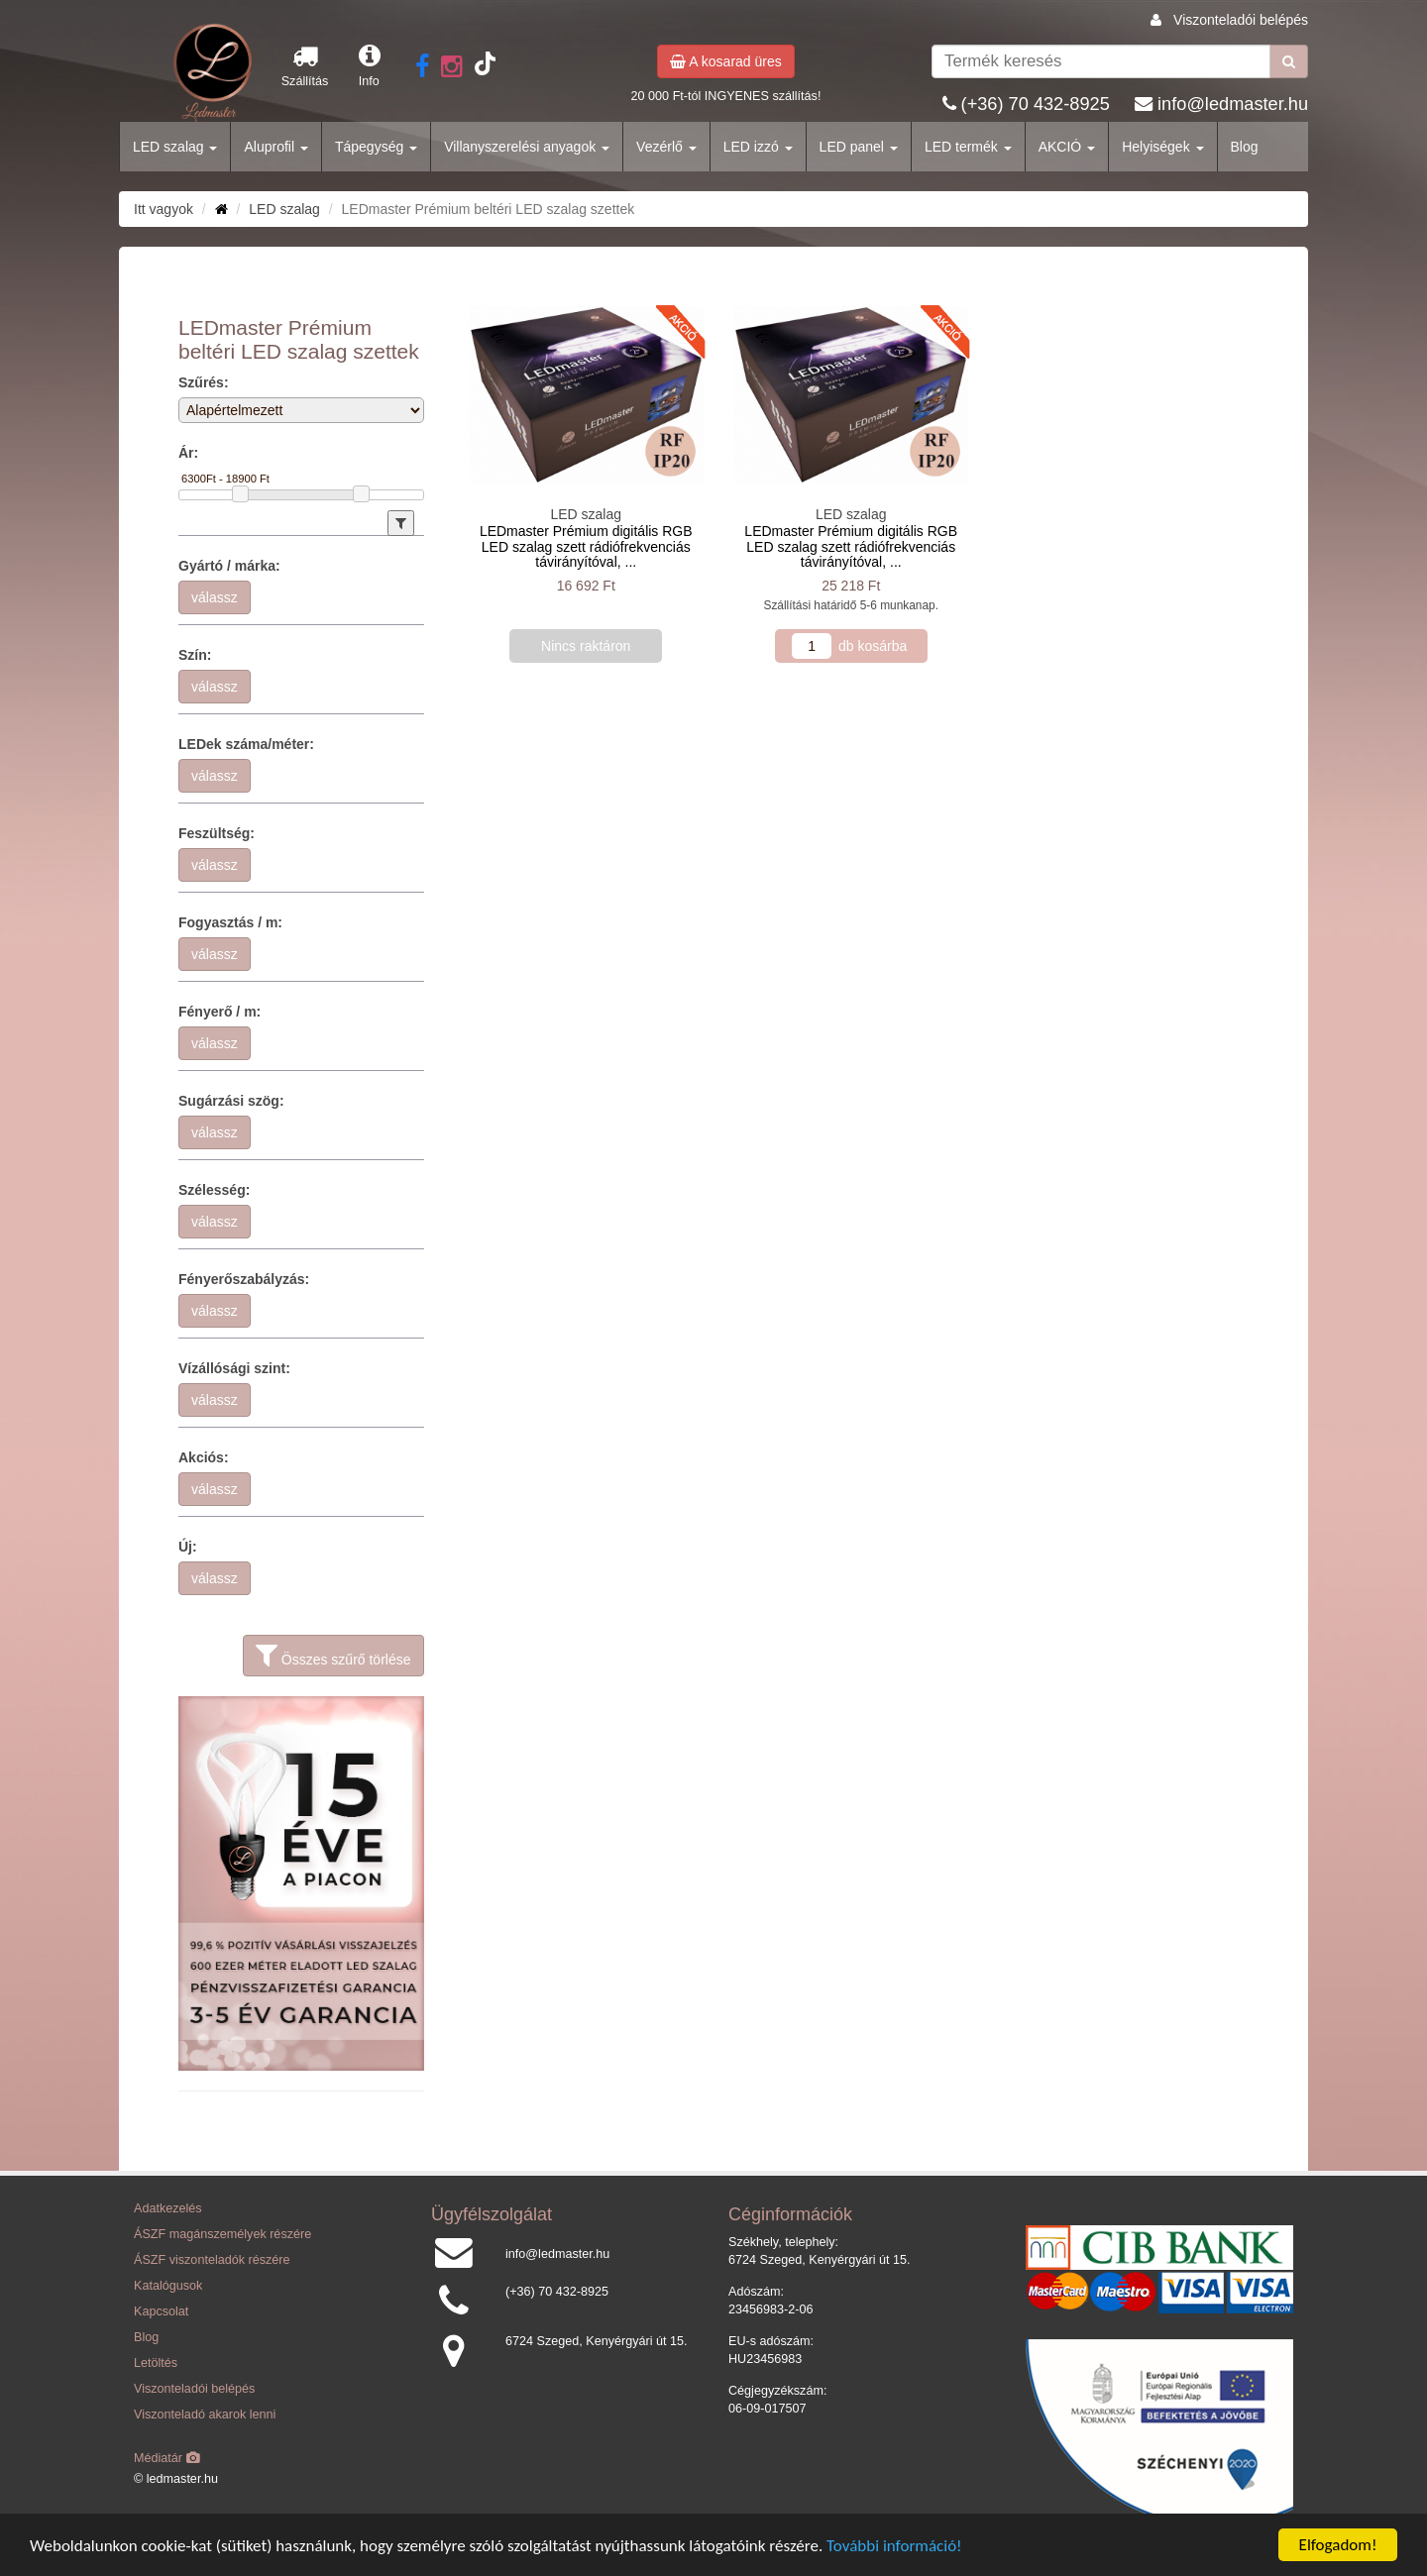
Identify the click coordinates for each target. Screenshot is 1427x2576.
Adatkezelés (168, 2208)
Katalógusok (168, 2286)
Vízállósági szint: (234, 1368)
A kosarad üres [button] (726, 61)
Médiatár (167, 2458)
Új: (187, 1547)
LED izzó (758, 147)
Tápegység (376, 147)
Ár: (188, 453)
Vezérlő (666, 147)
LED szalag (175, 147)
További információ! (894, 2545)
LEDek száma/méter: (246, 744)
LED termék (968, 147)
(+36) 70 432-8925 (1035, 104)
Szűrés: (203, 382)
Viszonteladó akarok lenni (204, 2414)
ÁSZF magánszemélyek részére (222, 2234)
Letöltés (155, 2363)
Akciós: (203, 1457)
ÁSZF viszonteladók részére (211, 2260)
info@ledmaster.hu (1232, 104)
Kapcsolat (161, 2311)
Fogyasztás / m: (230, 922)
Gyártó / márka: (229, 566)
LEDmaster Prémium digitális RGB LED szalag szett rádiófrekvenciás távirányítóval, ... (586, 546)
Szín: (194, 655)
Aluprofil (275, 147)
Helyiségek (1162, 147)
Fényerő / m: (219, 1012)
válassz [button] (214, 597)
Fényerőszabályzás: (243, 1279)
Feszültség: (216, 833)
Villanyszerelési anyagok (526, 147)
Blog (1245, 147)
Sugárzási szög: (231, 1101)
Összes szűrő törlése (333, 1655)
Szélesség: (214, 1190)
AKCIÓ (1067, 147)
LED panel (859, 147)
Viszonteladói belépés (1240, 20)
